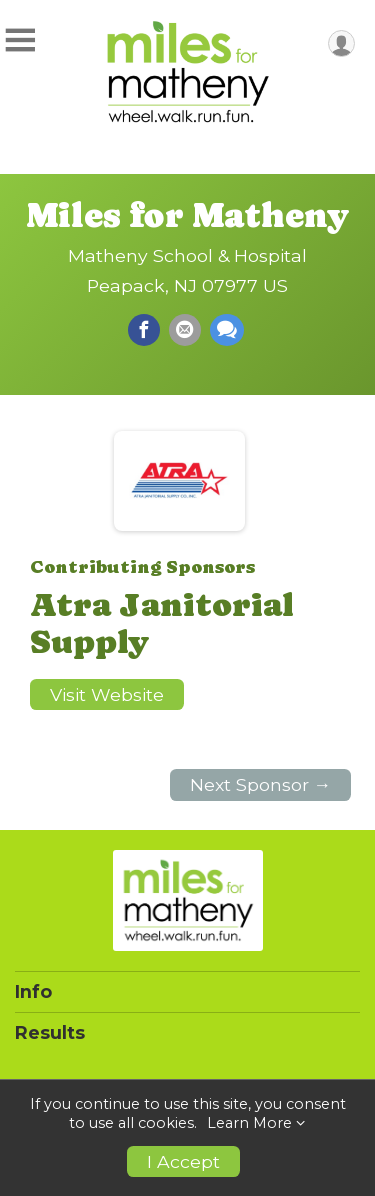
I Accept (183, 1161)
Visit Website (107, 694)
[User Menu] (341, 43)
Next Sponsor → (261, 784)
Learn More (249, 1123)
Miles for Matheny (188, 215)
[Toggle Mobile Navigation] (20, 40)
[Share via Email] (185, 330)
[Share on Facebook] (144, 330)
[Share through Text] (227, 330)
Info (33, 992)
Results (50, 1033)
